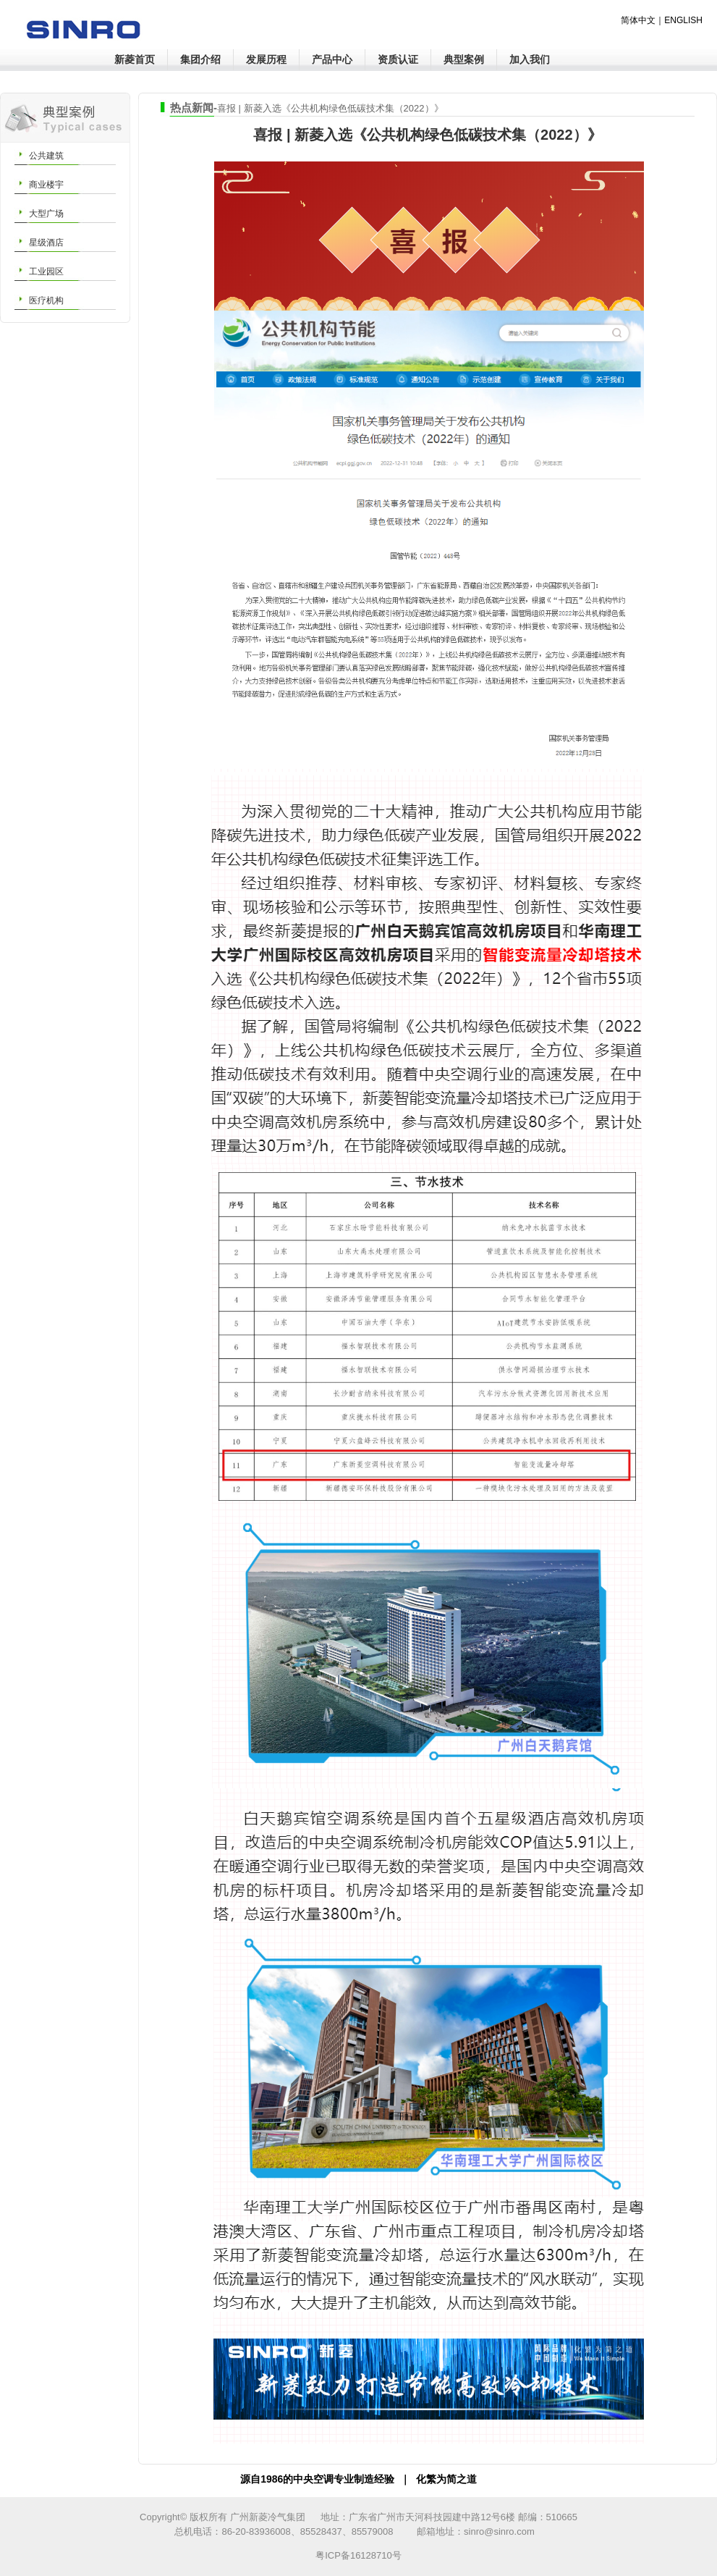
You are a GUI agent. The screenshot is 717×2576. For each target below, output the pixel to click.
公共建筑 (46, 156)
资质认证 (398, 59)
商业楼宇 (46, 185)
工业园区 (46, 271)
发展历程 (266, 59)
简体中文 (638, 20)
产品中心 (332, 59)
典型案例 (464, 59)
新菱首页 (134, 59)
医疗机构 (46, 300)
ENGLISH (683, 20)
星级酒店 (46, 242)
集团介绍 (200, 59)
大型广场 (46, 214)
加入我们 (529, 59)
